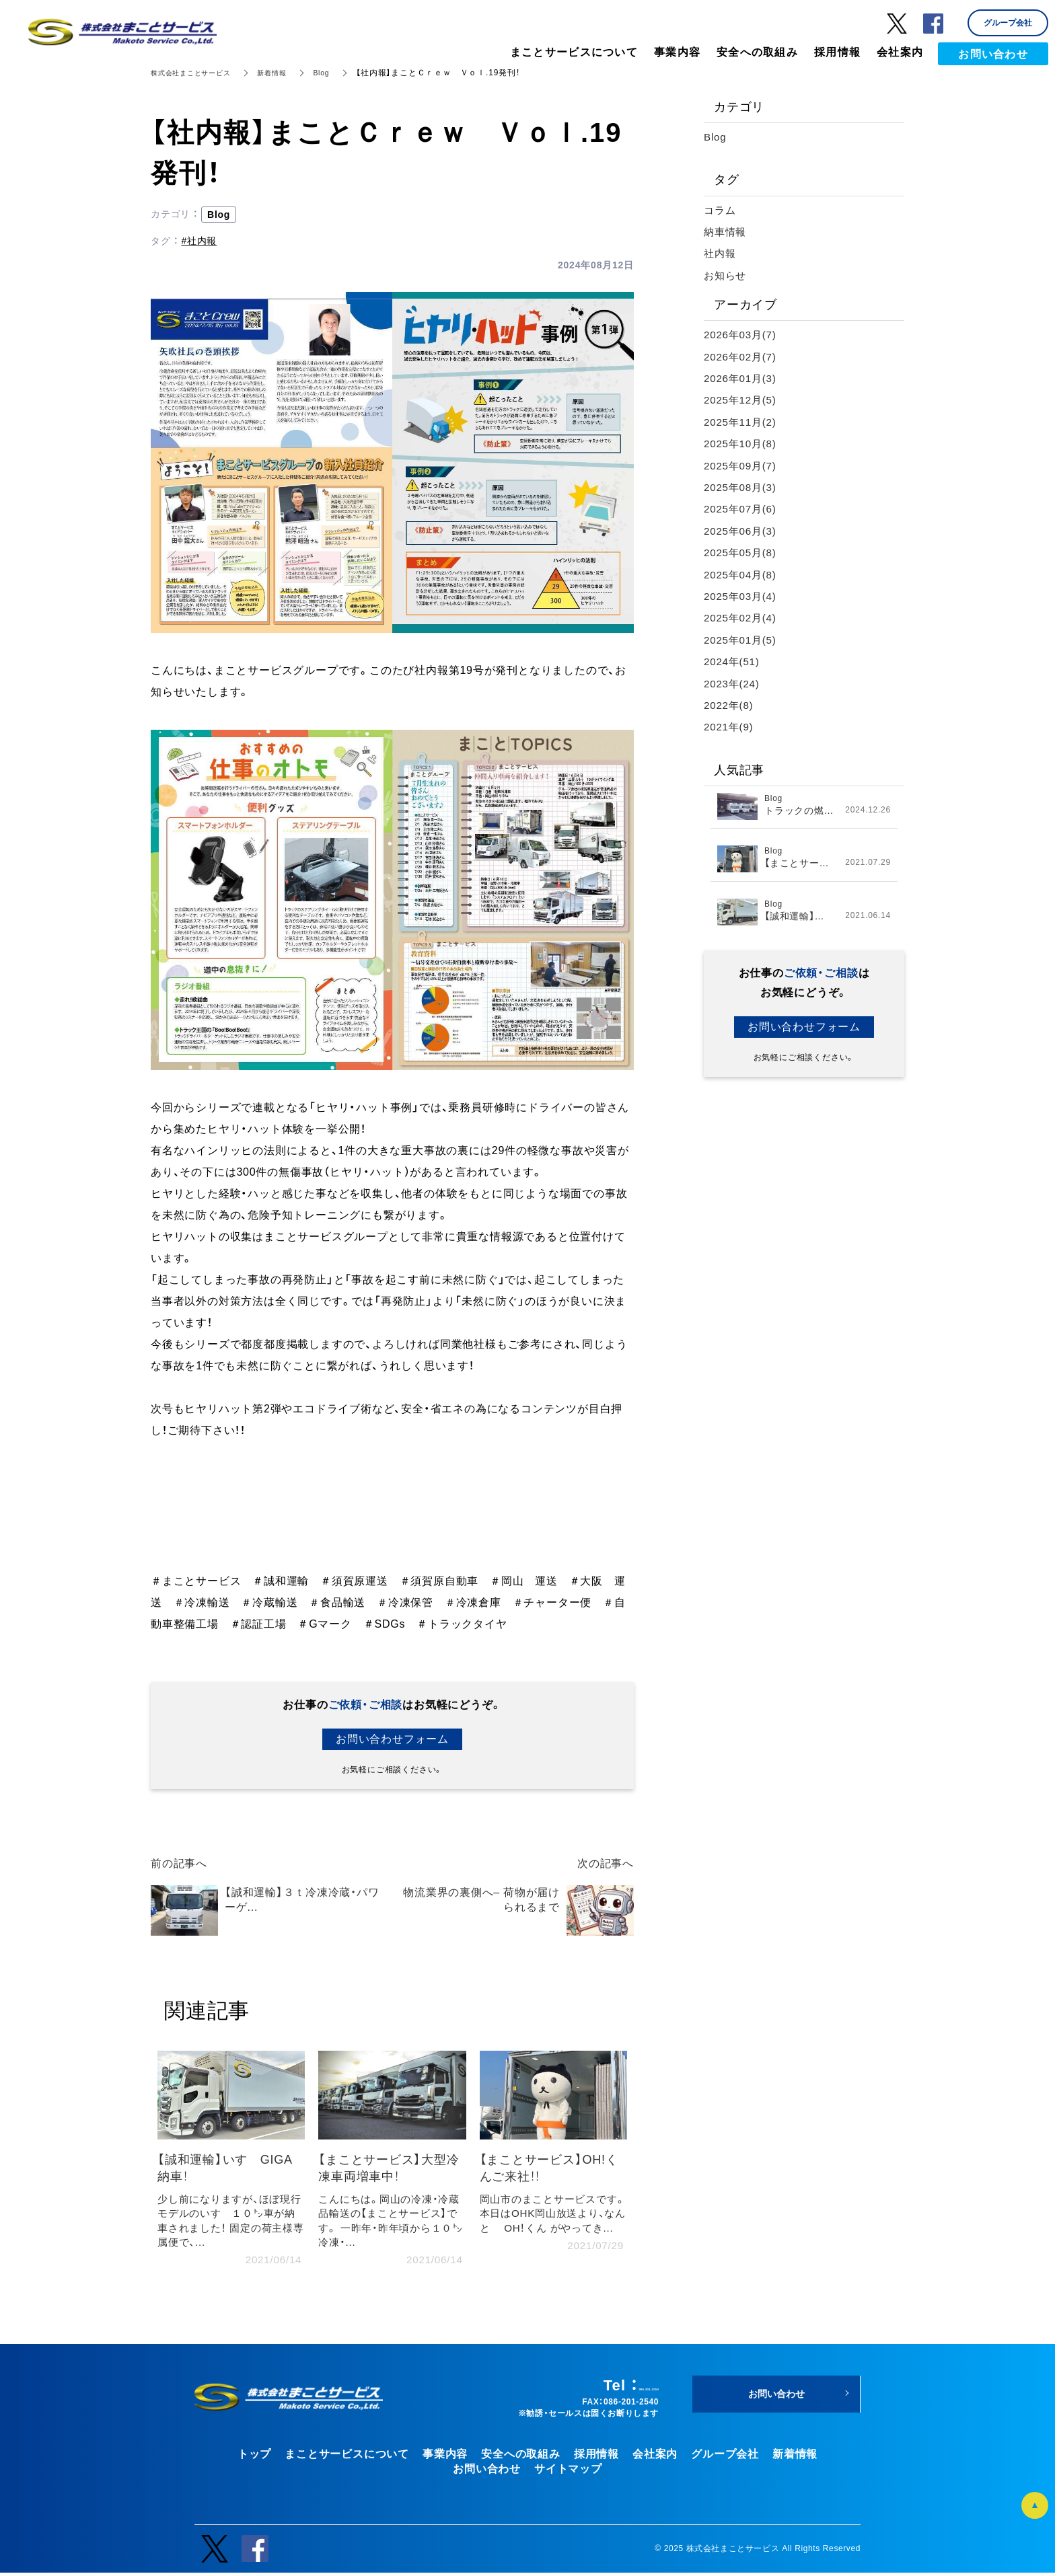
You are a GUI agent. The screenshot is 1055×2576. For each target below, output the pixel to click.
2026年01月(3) (742, 378)
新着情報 (289, 72)
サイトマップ (568, 2472)
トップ (254, 2457)
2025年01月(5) (742, 640)
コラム (720, 210)
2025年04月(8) (742, 574)
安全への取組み (520, 2457)
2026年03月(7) (742, 334)
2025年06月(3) (742, 531)
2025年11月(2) (742, 422)
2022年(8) (730, 705)
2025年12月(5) (742, 400)
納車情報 (726, 231)
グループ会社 (725, 2457)
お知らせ (726, 275)
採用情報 (596, 2457)
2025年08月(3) (742, 487)
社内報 (720, 253)
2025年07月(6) (742, 509)
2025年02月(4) (742, 617)
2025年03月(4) (742, 596)
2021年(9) (730, 726)
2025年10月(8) (742, 443)
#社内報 (199, 240)
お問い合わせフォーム (392, 1739)
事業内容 (445, 2457)
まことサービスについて (347, 2457)
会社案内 (655, 2457)
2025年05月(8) (742, 552)
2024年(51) (733, 661)
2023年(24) (733, 683)
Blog (343, 72)
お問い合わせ (487, 2472)
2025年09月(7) (742, 465)
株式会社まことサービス (198, 72)
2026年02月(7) (742, 357)
